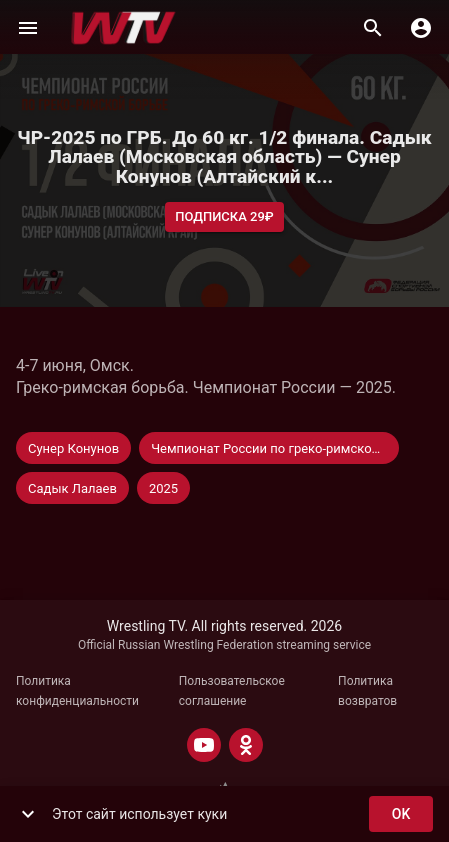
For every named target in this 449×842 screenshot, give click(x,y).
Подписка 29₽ (224, 217)
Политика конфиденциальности (77, 691)
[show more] (28, 814)
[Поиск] (373, 28)
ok (401, 814)
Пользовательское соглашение (232, 691)
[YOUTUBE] (204, 745)
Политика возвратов (367, 691)
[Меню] (28, 28)
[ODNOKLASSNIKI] (246, 745)
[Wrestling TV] (123, 28)
